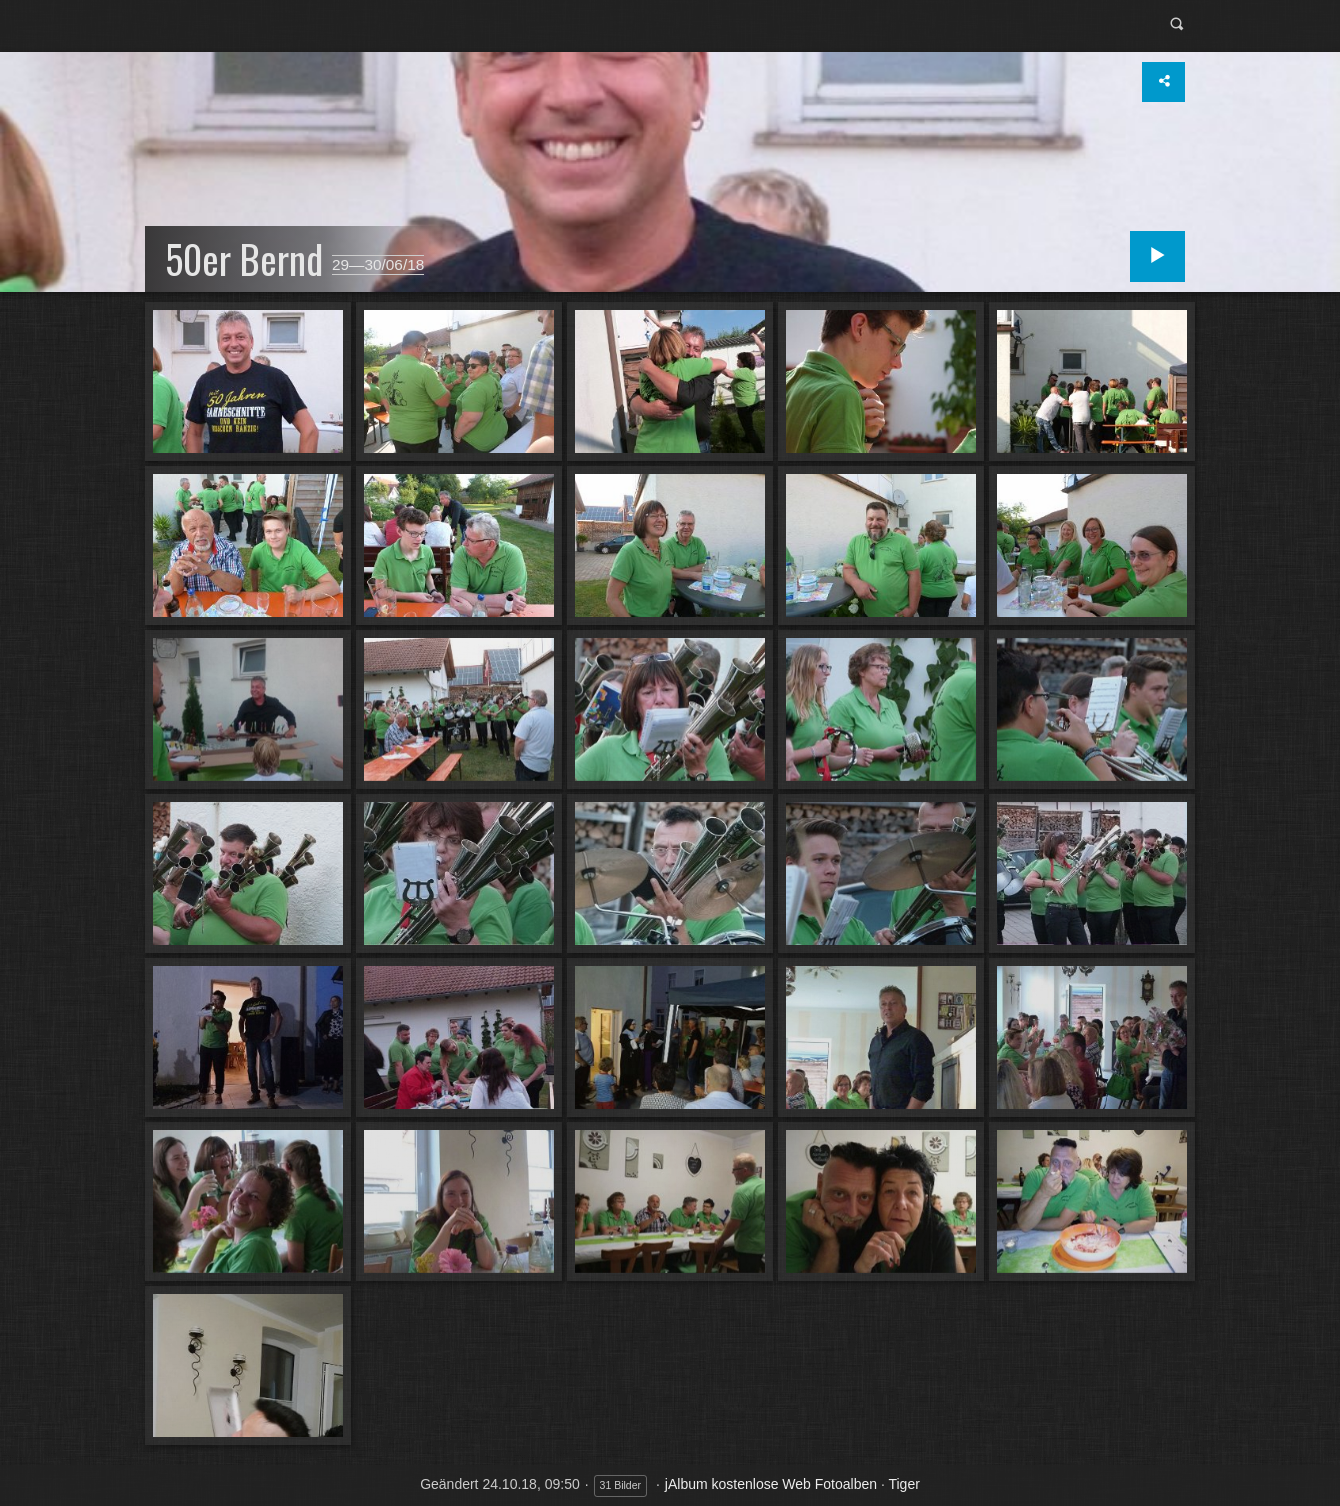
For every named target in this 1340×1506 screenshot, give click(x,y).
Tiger (903, 1484)
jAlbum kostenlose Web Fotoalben (771, 1484)
